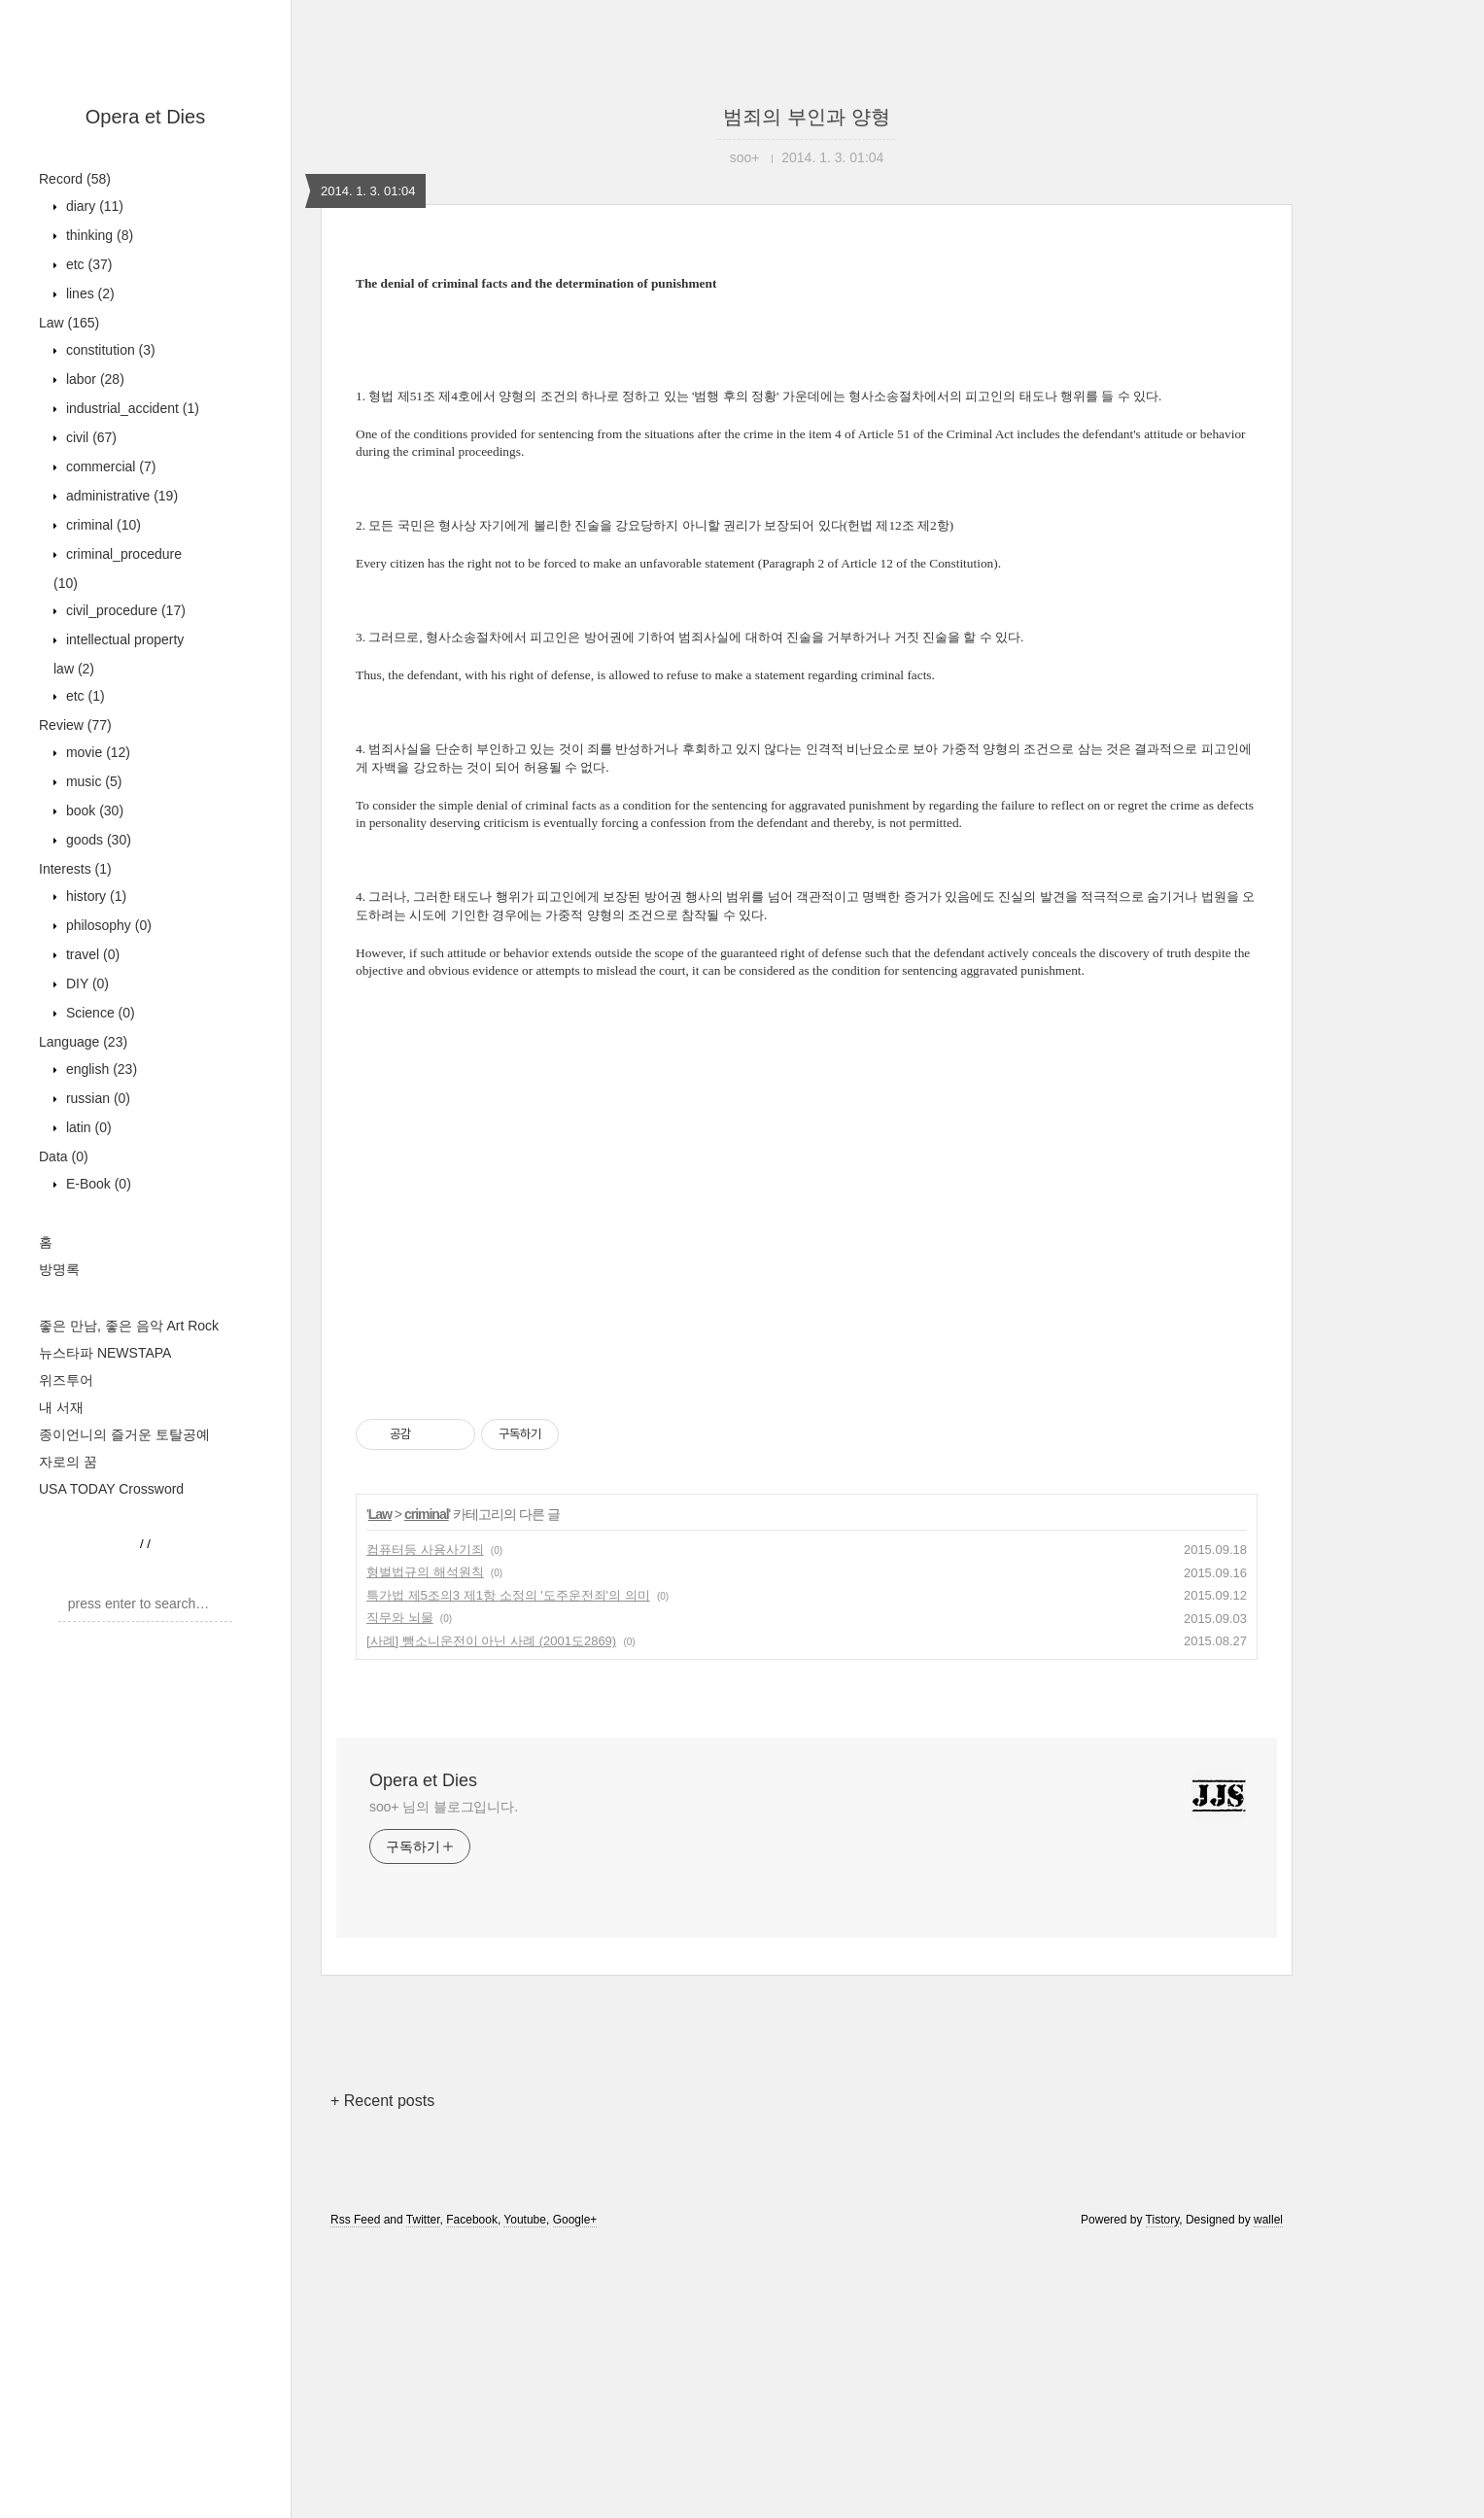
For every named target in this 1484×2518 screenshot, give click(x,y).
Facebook (472, 2492)
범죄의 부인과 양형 (806, 116)
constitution (108, 350)
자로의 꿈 (68, 1461)
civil (89, 437)
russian (96, 1098)
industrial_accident (130, 408)
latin (87, 1127)
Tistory (1163, 2492)
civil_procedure (124, 610)
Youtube (524, 2492)
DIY (85, 983)
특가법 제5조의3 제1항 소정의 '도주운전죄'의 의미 (508, 1867)
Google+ (575, 2492)
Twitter (423, 2492)
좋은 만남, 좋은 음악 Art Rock (129, 1325)
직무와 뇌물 (399, 1889)
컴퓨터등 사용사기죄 (425, 1821)
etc (87, 264)
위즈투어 (66, 1380)
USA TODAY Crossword (111, 1489)
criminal (101, 525)
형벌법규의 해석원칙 (425, 1844)
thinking (97, 235)
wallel (1268, 2492)
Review (75, 725)
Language (83, 1042)
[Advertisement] (807, 1152)
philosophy (107, 925)
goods (96, 839)
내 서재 (61, 1407)
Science (98, 1012)
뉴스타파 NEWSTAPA (105, 1353)
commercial (108, 466)
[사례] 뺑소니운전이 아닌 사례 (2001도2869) (491, 1913)
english (99, 1069)
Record (75, 179)
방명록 (59, 1269)
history (94, 896)
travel (91, 954)
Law (69, 322)
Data (63, 1156)
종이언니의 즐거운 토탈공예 (124, 1434)
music (91, 781)
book (92, 810)
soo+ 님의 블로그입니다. (443, 2079)
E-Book (96, 1183)
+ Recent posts (382, 2372)
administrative (120, 495)
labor (93, 379)
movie (96, 752)
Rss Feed (355, 2492)
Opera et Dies (145, 116)
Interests (75, 869)
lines (88, 293)
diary (92, 206)
